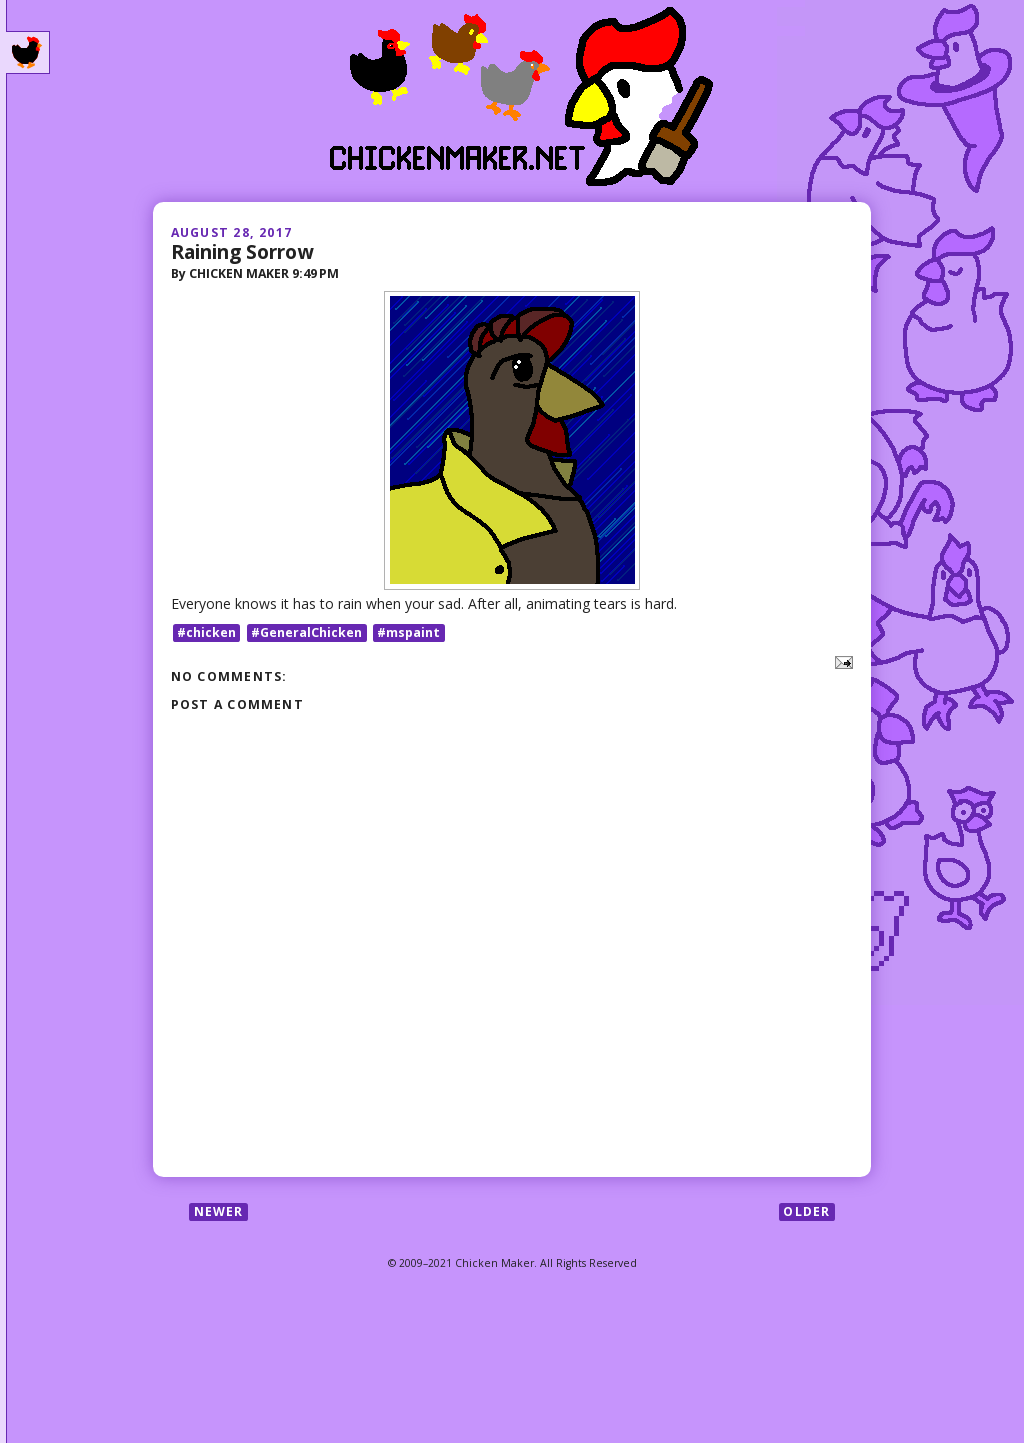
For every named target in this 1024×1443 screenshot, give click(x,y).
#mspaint (408, 632)
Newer (219, 1211)
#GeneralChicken (306, 632)
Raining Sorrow (242, 251)
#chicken (206, 632)
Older (806, 1211)
